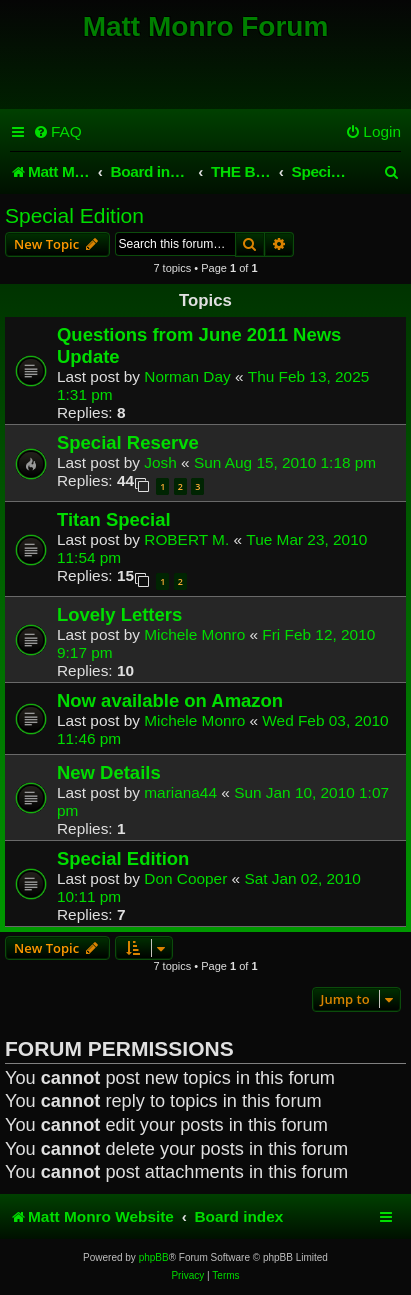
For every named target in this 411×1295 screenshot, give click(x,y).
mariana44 (180, 792)
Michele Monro (194, 634)
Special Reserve (128, 442)
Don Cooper (185, 878)
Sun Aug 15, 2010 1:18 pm (285, 462)
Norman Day (187, 376)
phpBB (154, 1257)
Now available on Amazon (170, 700)
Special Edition (74, 215)
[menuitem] (57, 132)
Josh (160, 462)
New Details (109, 772)
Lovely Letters (119, 614)
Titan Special (114, 519)
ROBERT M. (186, 539)
